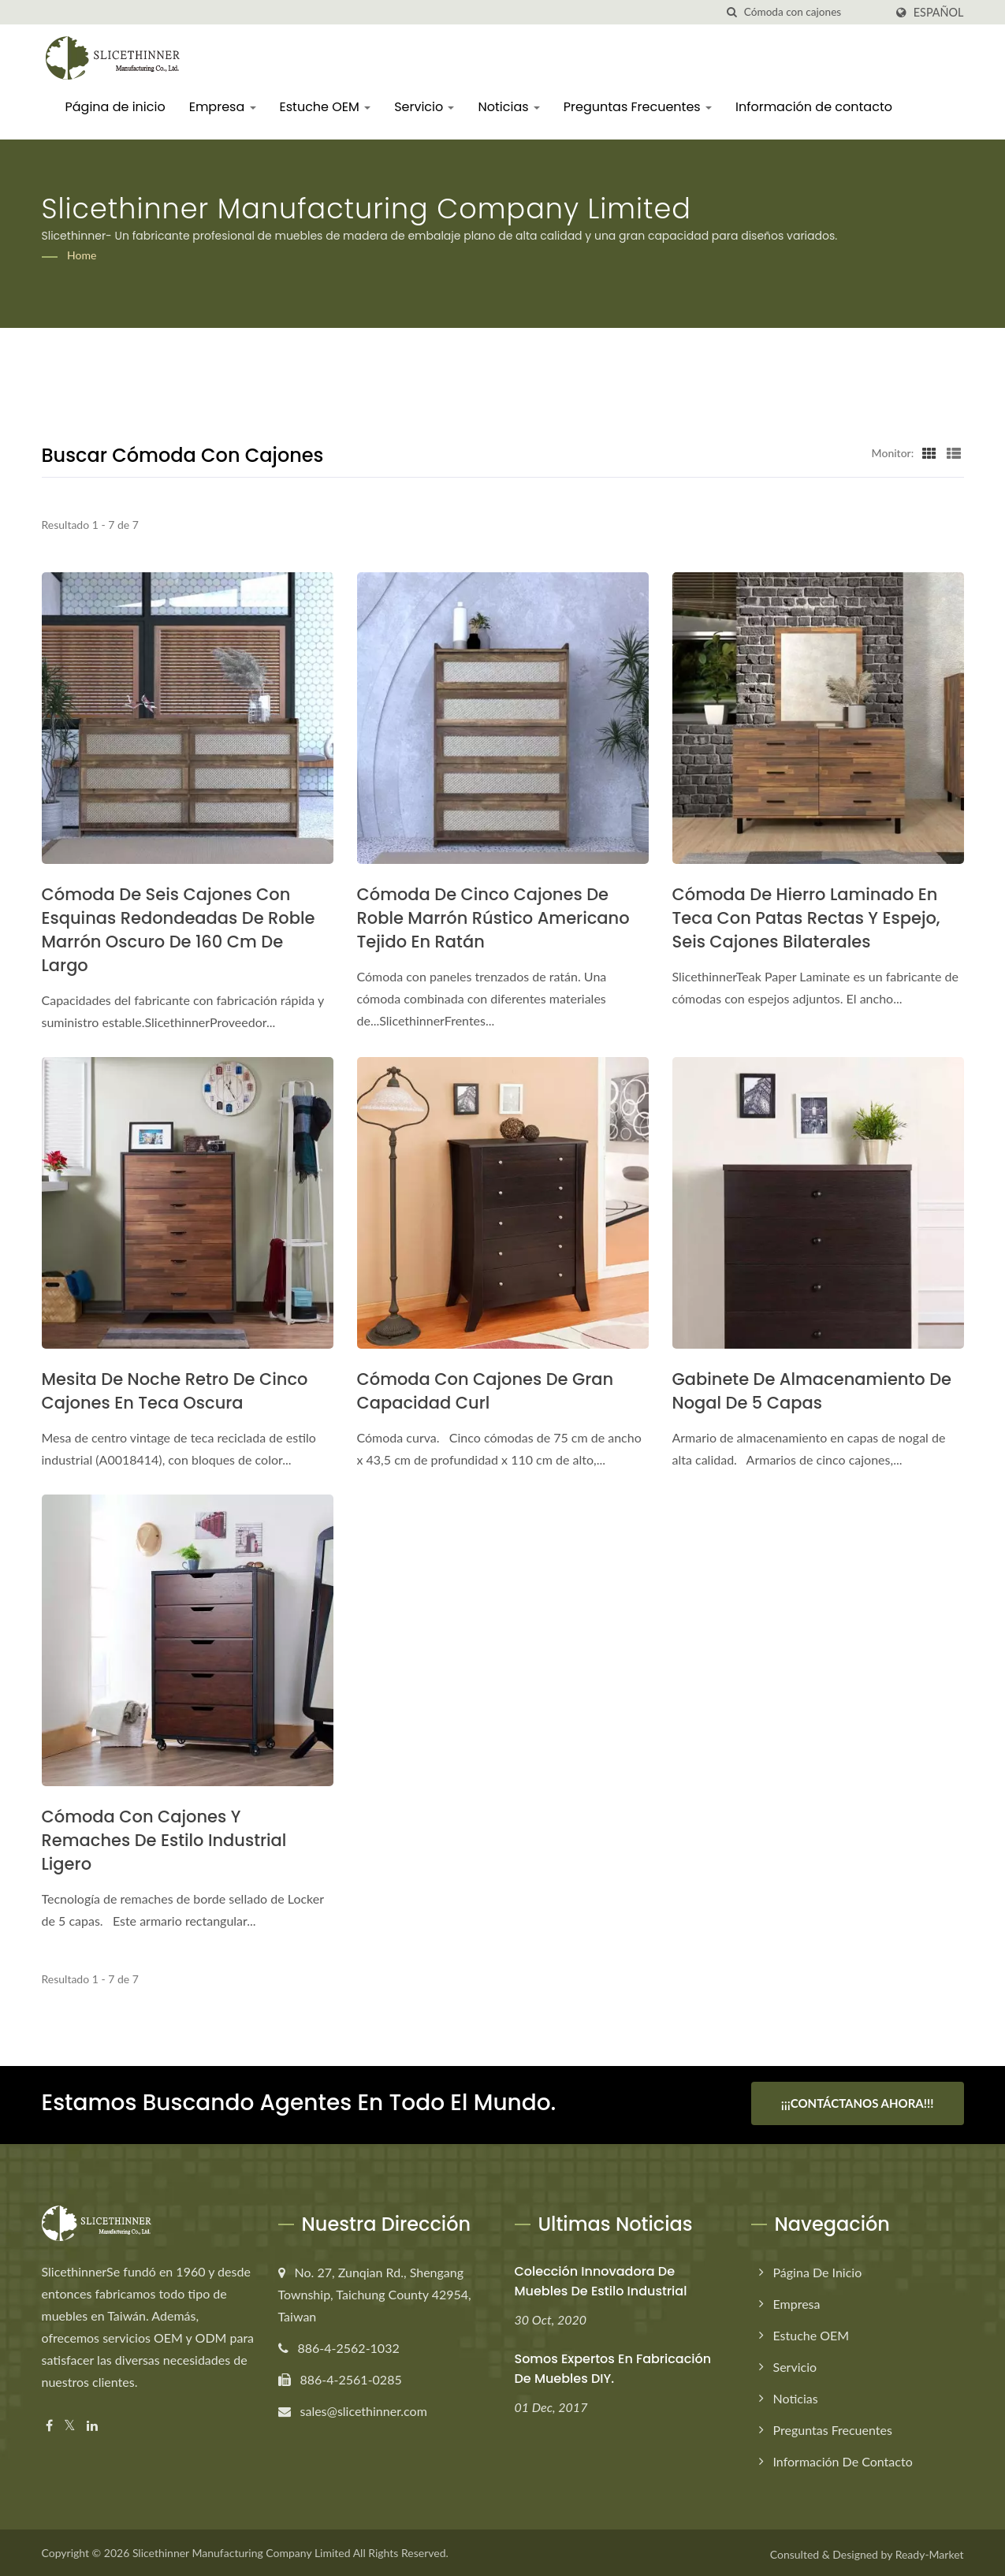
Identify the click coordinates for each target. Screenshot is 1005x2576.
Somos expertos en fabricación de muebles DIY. (613, 2365)
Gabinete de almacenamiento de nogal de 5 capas (812, 1391)
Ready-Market (929, 2551)
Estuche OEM (325, 107)
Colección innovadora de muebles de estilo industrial (601, 2278)
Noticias (508, 107)
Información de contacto (813, 107)
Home (81, 255)
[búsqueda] (732, 12)
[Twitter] (70, 2423)
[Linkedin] (92, 2423)
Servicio (424, 107)
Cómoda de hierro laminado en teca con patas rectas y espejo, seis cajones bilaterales (806, 918)
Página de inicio (115, 107)
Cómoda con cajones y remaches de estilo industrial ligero (164, 1840)
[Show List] (954, 452)
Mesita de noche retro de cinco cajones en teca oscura (175, 1391)
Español (939, 12)
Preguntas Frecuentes (638, 107)
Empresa (222, 107)
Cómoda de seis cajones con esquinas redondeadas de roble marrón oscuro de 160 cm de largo (178, 930)
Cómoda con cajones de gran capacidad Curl (485, 1391)
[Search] (814, 12)
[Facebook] (49, 2423)
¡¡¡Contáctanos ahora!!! (857, 2103)
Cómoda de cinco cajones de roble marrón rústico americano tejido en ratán (493, 918)
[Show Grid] (929, 452)
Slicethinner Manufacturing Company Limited (241, 2549)
